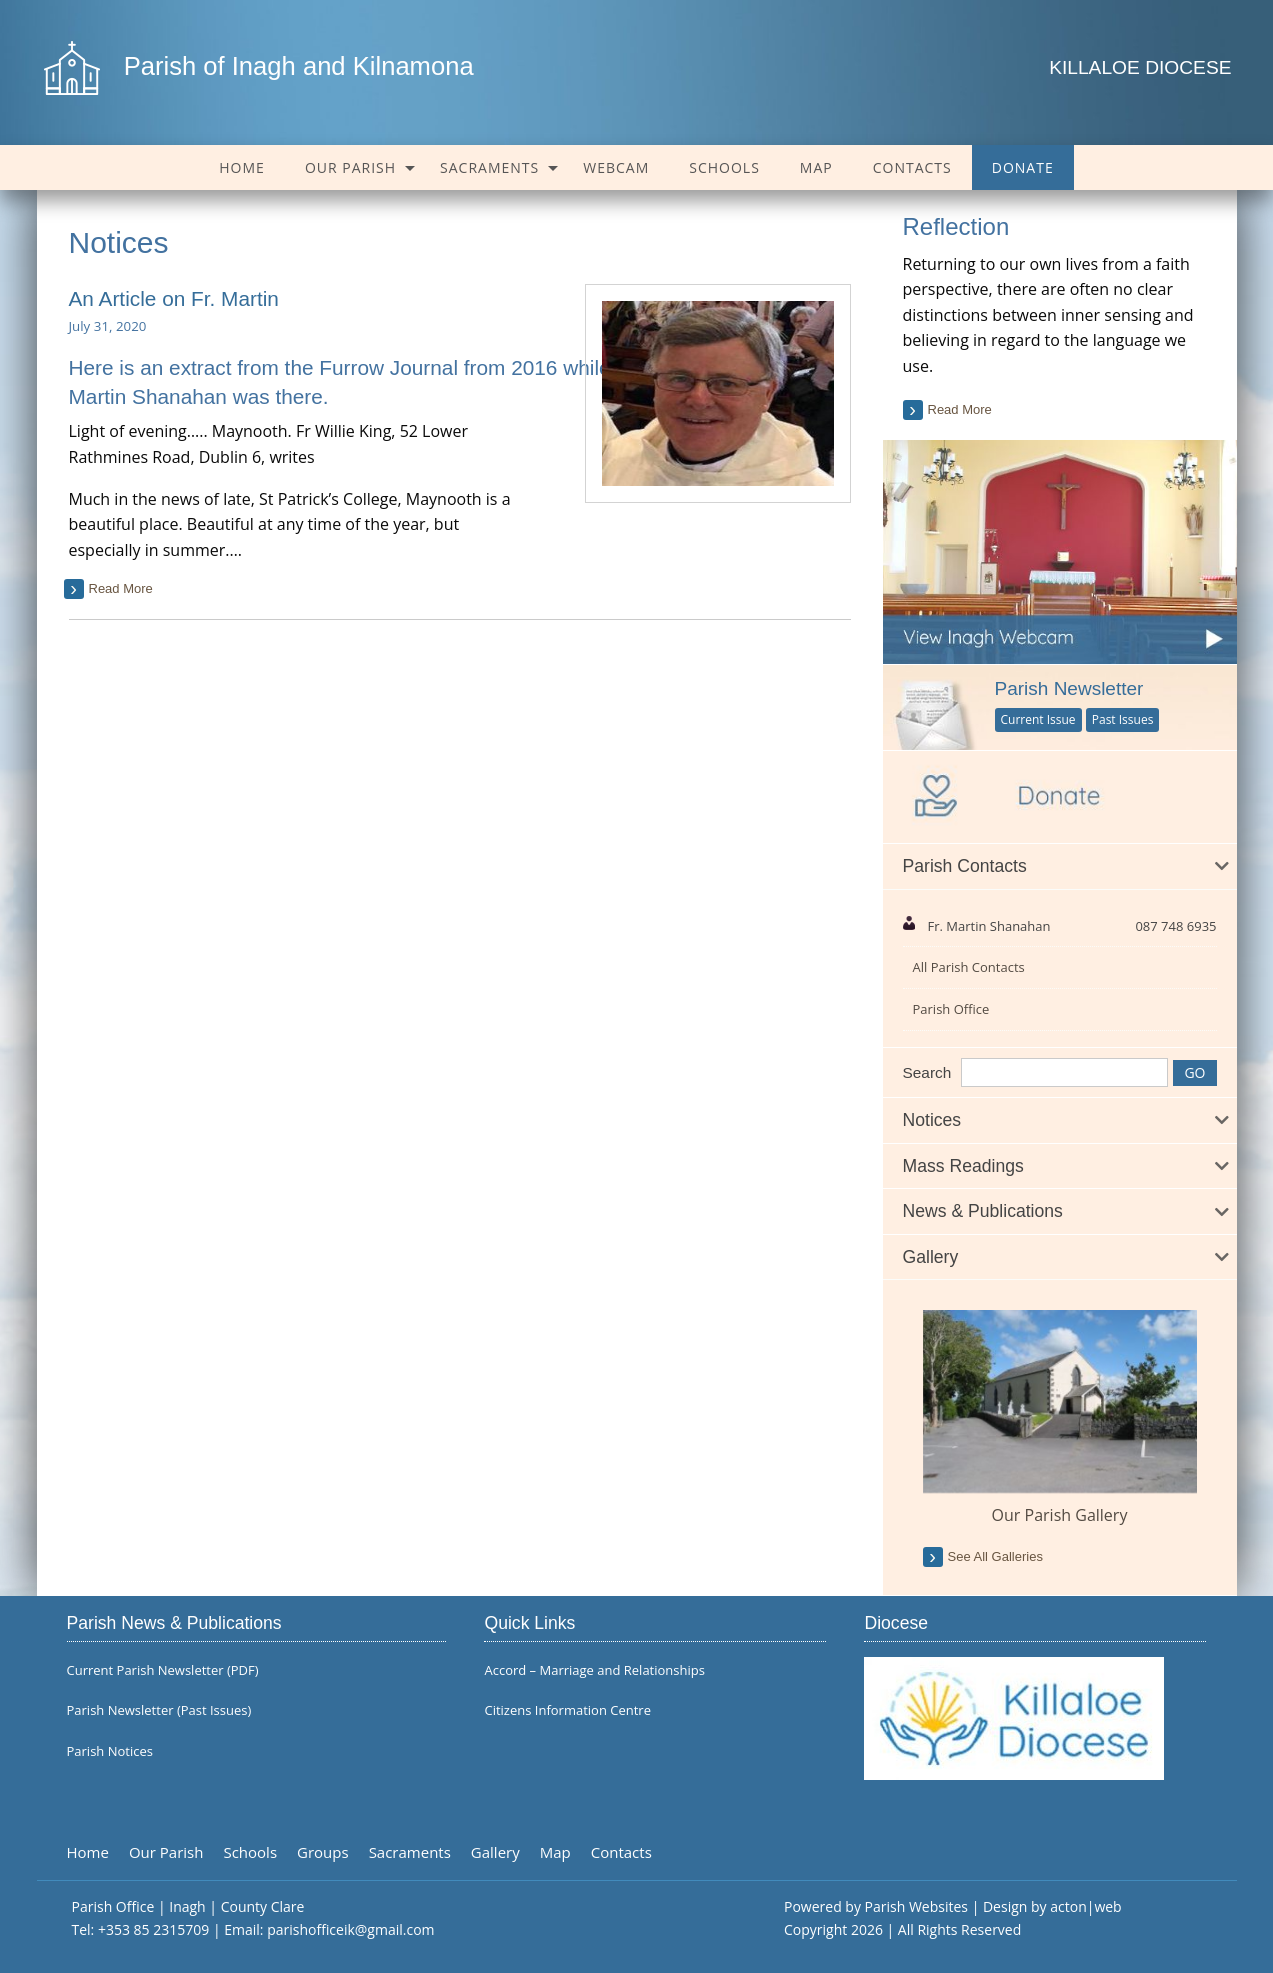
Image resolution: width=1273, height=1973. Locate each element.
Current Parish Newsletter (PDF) (163, 1670)
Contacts (912, 167)
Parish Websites (916, 1906)
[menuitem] (242, 167)
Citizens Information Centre (567, 1710)
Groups (323, 1852)
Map (816, 167)
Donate (1023, 167)
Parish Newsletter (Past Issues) (159, 1710)
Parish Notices (110, 1751)
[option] (1060, 1418)
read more (121, 588)
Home (242, 167)
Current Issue (1038, 719)
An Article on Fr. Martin (174, 298)
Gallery (495, 1852)
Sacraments (489, 167)
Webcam (616, 167)
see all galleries (995, 1556)
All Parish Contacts (969, 967)
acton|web (1085, 1906)
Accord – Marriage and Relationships (594, 1670)
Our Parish (350, 167)
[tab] (1060, 867)
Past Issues (1123, 719)
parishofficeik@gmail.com (350, 1929)
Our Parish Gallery (1060, 1515)
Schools (724, 167)
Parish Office (951, 1009)
